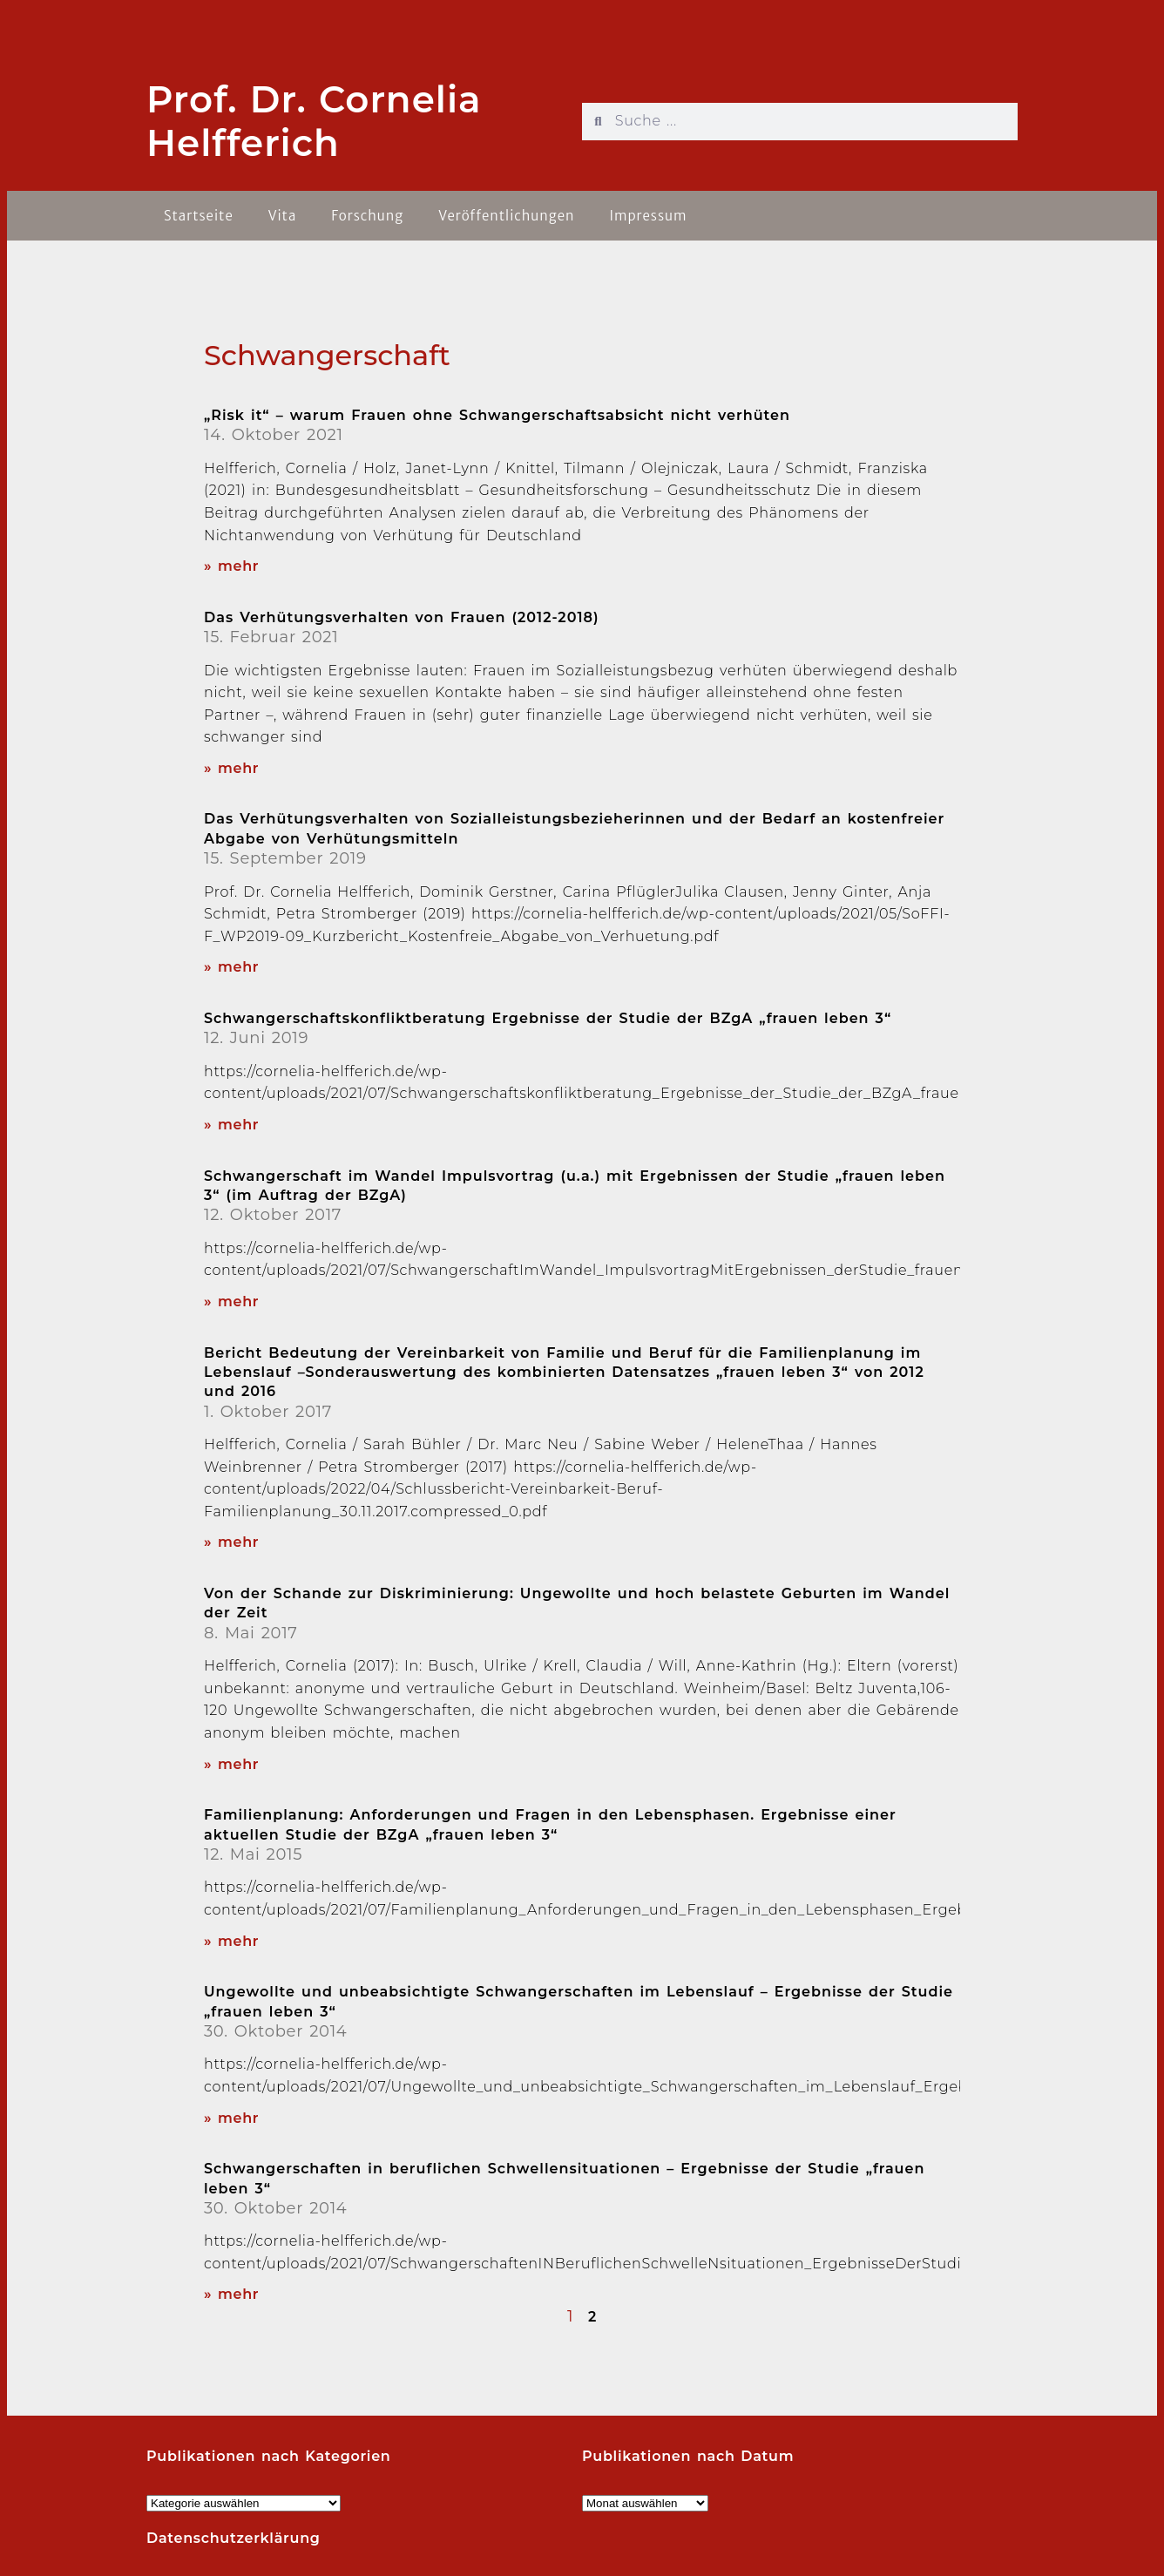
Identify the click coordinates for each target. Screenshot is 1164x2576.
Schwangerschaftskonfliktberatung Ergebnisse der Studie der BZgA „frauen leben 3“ (547, 1018)
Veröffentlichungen (506, 215)
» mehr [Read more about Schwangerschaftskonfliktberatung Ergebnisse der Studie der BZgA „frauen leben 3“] (231, 1124)
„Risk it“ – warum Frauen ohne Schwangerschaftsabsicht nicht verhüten (497, 415)
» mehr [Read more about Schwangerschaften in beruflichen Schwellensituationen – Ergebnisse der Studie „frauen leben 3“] (231, 2294)
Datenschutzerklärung (233, 2538)
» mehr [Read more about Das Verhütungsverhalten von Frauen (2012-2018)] (231, 768)
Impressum (648, 215)
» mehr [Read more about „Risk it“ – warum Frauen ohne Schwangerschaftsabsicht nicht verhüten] (231, 566)
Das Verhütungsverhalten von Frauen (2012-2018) (401, 617)
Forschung (367, 215)
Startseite (198, 215)
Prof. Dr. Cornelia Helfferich (314, 121)
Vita (282, 215)
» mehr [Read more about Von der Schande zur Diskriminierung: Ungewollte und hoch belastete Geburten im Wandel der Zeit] (231, 1764)
